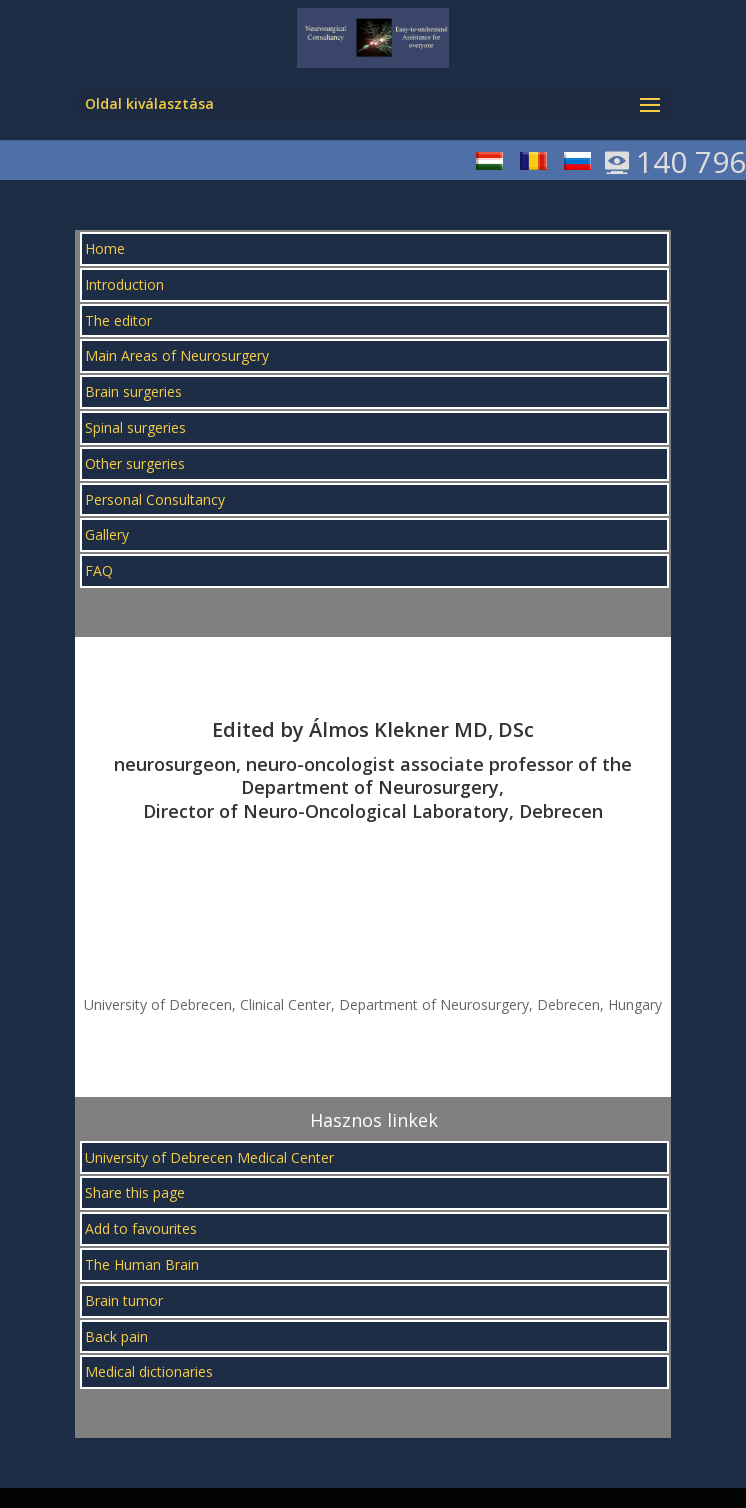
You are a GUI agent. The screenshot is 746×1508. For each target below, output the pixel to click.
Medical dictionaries (149, 1371)
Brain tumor (124, 1300)
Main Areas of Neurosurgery (177, 355)
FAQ (99, 570)
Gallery (107, 534)
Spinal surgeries (135, 427)
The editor (118, 320)
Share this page (135, 1192)
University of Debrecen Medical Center (209, 1157)
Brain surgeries (133, 391)
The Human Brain (142, 1264)
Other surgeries (135, 463)
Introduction (124, 284)
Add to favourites (141, 1228)
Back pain (116, 1336)
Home (105, 248)
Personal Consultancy (155, 499)
